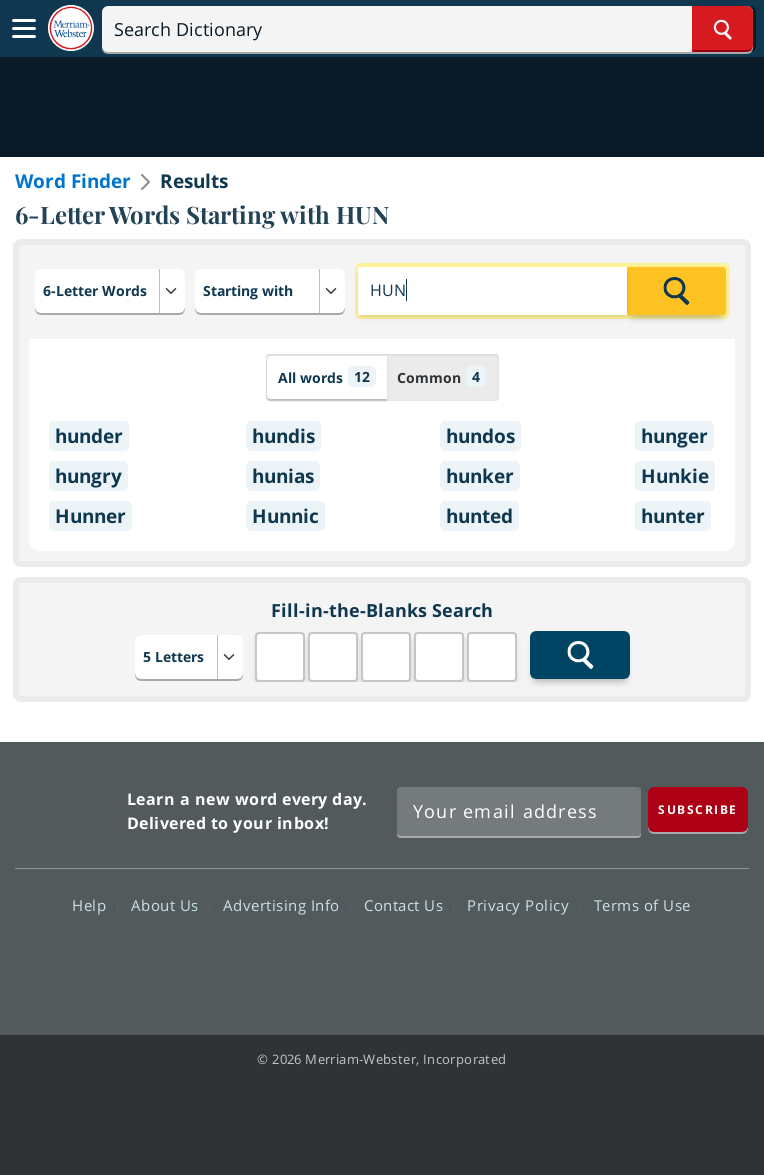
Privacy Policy (523, 905)
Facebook (273, 963)
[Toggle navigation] (24, 29)
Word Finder (73, 181)
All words (327, 376)
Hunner (90, 516)
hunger (674, 436)
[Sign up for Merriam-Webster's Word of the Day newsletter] (519, 812)
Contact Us (409, 905)
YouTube (417, 963)
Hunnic (285, 516)
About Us (170, 905)
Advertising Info (287, 905)
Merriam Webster (68, 806)
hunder (89, 436)
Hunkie (675, 476)
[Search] (427, 29)
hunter (673, 516)
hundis (283, 436)
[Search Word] (722, 29)
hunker (480, 476)
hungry (88, 476)
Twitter (345, 963)
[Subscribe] (698, 809)
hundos (480, 436)
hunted (479, 516)
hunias (283, 476)
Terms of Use (642, 905)
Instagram (489, 963)
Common (441, 376)
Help (94, 905)
